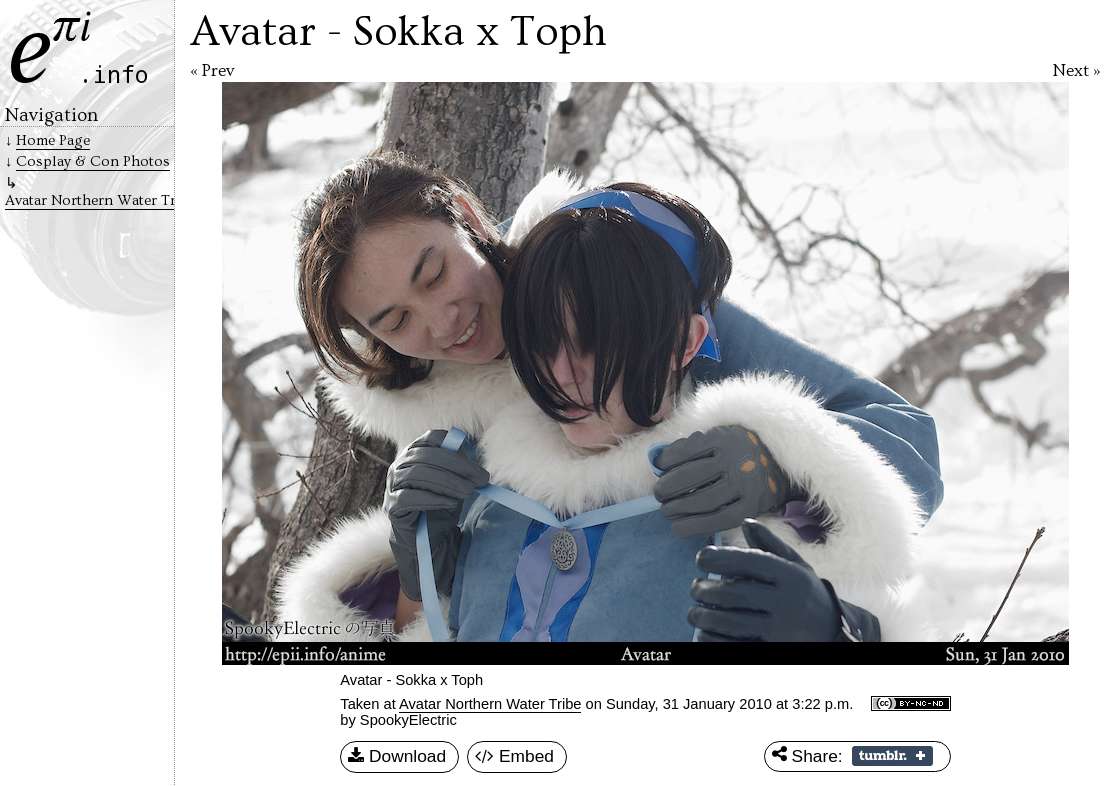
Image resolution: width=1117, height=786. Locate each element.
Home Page (53, 140)
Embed (514, 757)
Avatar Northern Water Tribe (490, 704)
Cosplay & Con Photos (93, 161)
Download (397, 757)
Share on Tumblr (892, 756)
